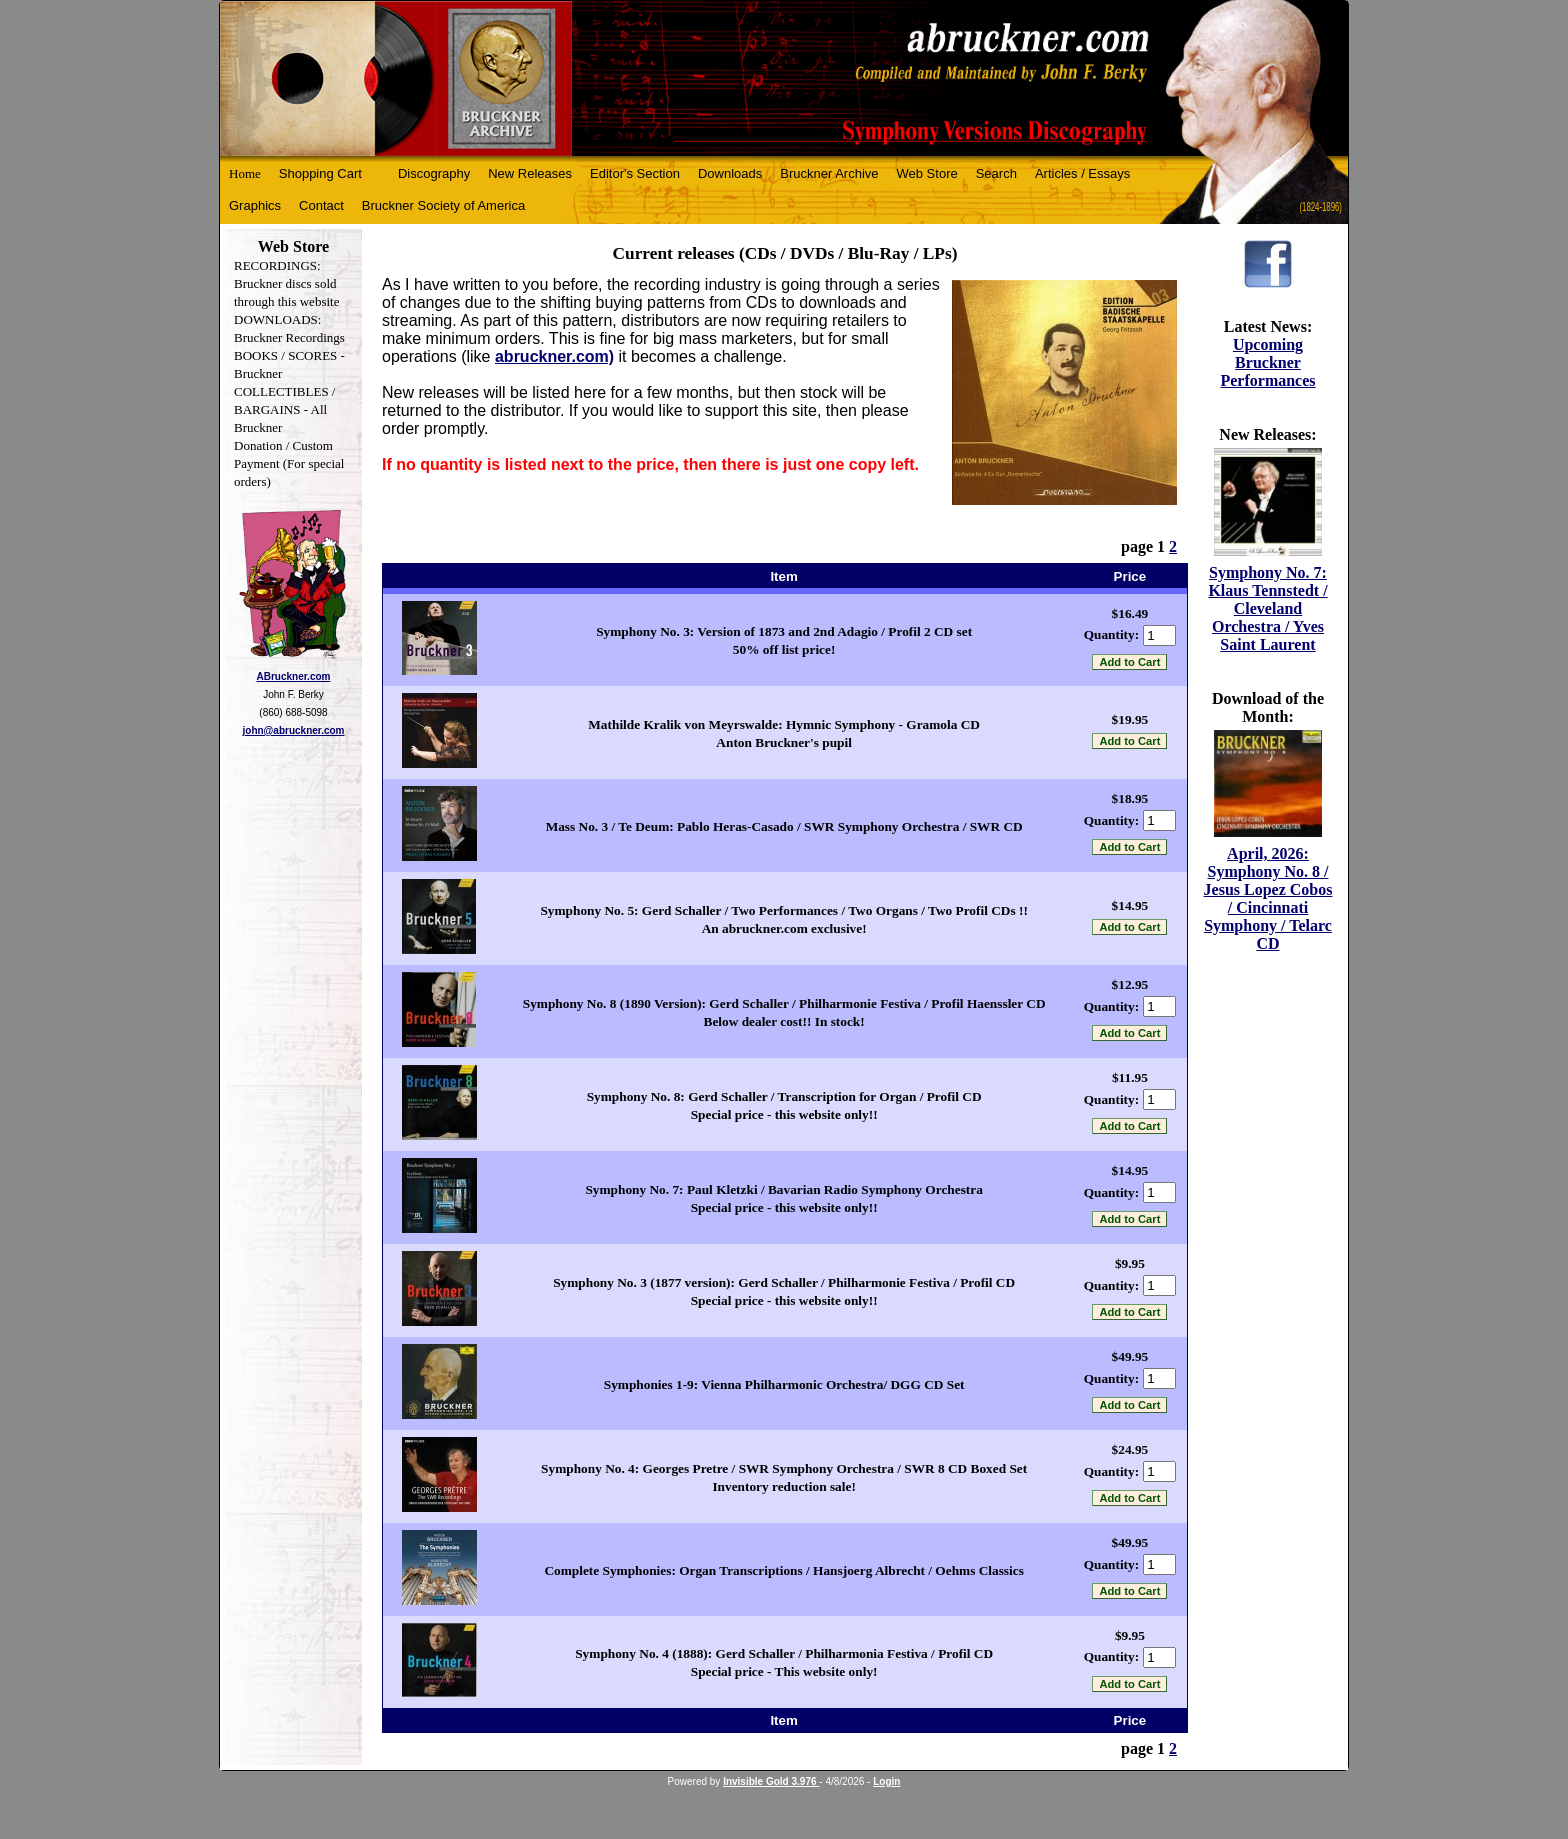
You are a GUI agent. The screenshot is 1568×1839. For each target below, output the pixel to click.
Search (996, 173)
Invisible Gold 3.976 (771, 1781)
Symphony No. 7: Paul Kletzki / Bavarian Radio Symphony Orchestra (783, 1189)
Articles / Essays (1082, 173)
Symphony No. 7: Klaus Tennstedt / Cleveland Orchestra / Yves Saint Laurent (1267, 608)
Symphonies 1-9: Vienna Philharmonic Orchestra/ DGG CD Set (784, 1384)
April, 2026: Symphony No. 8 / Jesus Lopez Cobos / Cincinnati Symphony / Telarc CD (1268, 898)
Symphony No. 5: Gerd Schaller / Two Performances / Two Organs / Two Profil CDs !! (783, 910)
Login (886, 1781)
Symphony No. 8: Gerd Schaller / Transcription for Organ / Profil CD (784, 1096)
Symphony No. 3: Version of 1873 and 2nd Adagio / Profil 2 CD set (784, 631)
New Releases (530, 173)
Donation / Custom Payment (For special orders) (289, 463)
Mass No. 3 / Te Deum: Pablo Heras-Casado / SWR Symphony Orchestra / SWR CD (784, 826)
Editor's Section (635, 173)
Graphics (255, 205)
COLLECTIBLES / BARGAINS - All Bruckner (284, 409)
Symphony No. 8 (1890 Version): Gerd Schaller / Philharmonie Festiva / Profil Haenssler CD (784, 1003)
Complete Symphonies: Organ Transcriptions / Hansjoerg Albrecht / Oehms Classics (783, 1570)
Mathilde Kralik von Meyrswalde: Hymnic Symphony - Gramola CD (784, 724)
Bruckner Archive (829, 173)
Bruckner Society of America (443, 205)
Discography (434, 173)
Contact (321, 205)
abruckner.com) (554, 356)
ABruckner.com (294, 676)
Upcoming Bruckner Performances (1267, 362)
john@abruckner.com (294, 730)
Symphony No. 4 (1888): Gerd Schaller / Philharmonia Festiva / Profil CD (784, 1653)
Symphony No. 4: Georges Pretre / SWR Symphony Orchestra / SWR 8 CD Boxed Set (784, 1468)
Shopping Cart (320, 173)
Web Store (927, 173)
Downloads (730, 173)
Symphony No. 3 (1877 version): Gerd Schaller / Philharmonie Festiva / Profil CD (784, 1282)
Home (245, 173)
